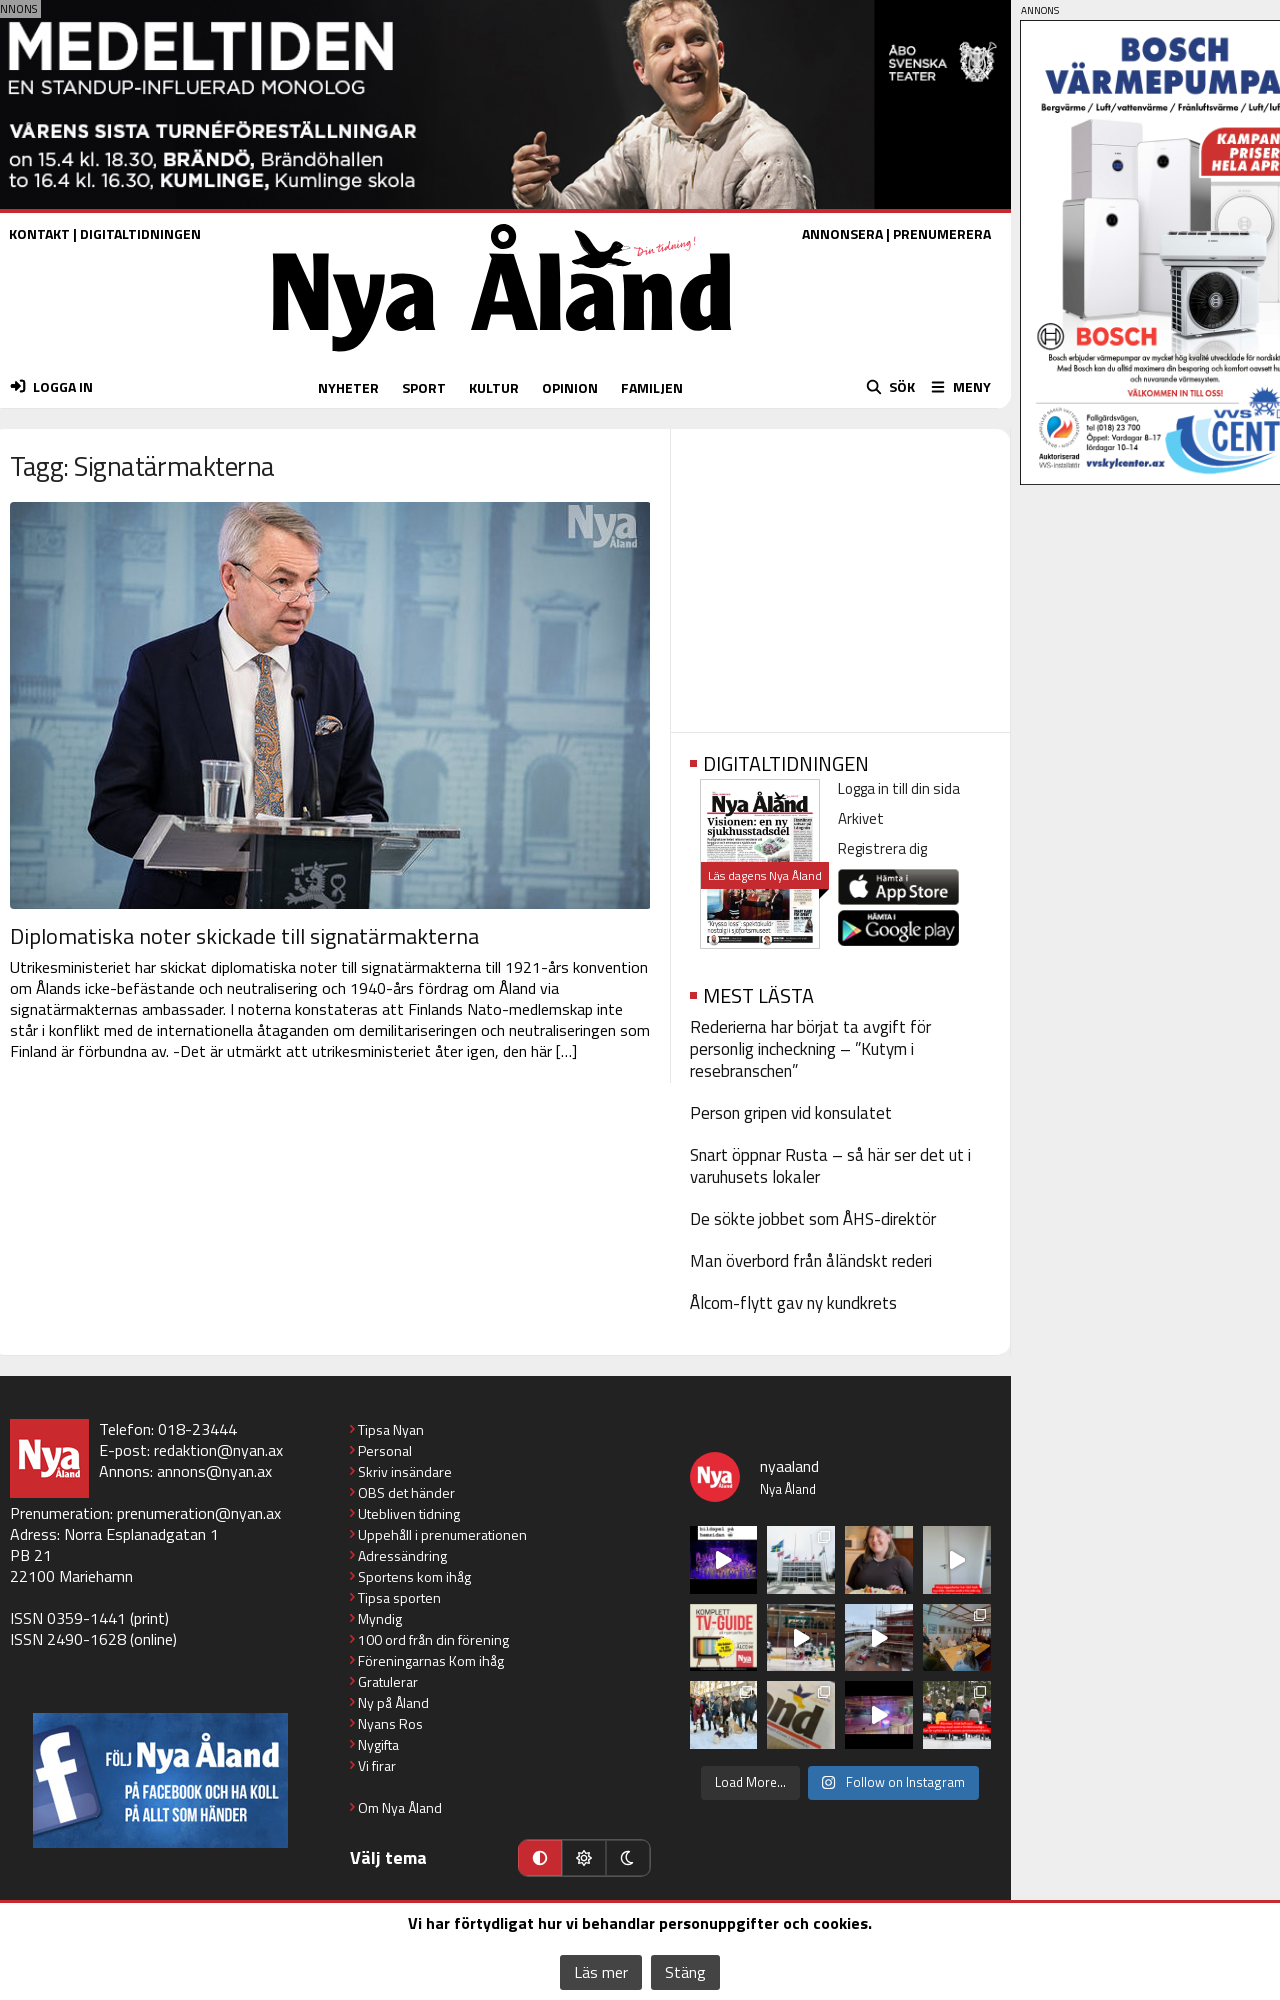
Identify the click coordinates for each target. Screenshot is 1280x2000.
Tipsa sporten (399, 1597)
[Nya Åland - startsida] (502, 356)
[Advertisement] (840, 574)
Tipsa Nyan (391, 1429)
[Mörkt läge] (628, 1858)
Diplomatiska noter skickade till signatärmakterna (244, 936)
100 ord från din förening (433, 1639)
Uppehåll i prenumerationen (442, 1534)
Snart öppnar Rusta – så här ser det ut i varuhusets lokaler (830, 1166)
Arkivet (861, 818)
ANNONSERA (842, 233)
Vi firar (377, 1765)
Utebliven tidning (409, 1513)
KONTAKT (39, 233)
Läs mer (601, 1972)
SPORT (424, 387)
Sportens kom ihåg (414, 1576)
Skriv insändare (405, 1471)
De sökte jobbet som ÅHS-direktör (813, 1219)
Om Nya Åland (400, 1807)
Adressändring (402, 1555)
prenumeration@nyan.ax (199, 1513)
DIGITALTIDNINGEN (140, 233)
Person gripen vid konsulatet (791, 1113)
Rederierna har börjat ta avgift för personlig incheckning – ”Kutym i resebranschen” (810, 1049)
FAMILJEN (652, 387)
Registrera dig (882, 848)
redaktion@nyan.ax (218, 1450)
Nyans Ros (390, 1723)
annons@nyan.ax (214, 1471)
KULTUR (494, 387)
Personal (385, 1450)
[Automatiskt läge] (540, 1858)
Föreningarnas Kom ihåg (431, 1660)
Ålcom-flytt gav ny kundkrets (793, 1303)
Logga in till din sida (899, 788)
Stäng (685, 1972)
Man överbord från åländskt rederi (811, 1261)
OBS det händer (406, 1492)
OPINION (570, 387)
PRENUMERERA (942, 233)
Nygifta (378, 1744)
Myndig (380, 1618)
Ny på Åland (393, 1702)
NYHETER (348, 387)
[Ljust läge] (584, 1858)
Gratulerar (388, 1681)
